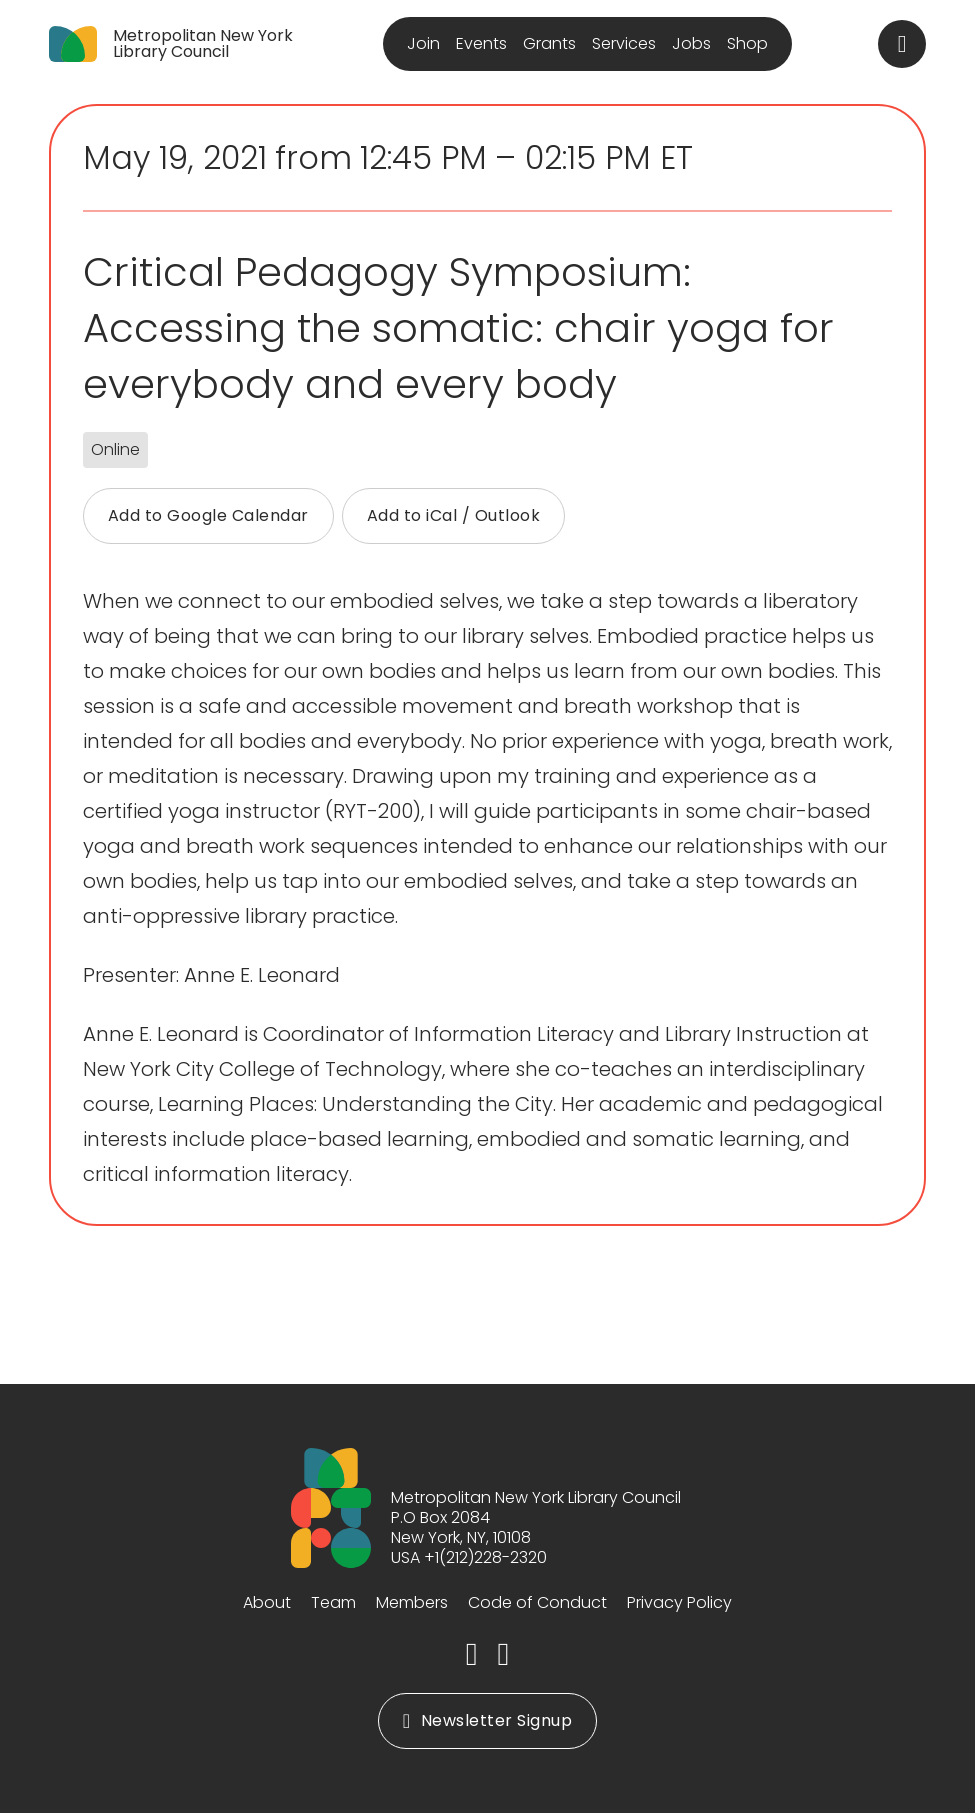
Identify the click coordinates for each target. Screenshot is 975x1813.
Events (481, 43)
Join (423, 43)
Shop (747, 43)
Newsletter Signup (487, 1720)
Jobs (691, 43)
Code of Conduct (537, 1602)
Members (412, 1602)
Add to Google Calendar (208, 515)
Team (333, 1602)
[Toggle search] (902, 44)
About (267, 1602)
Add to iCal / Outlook (454, 515)
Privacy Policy (679, 1602)
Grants (549, 43)
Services (624, 43)
